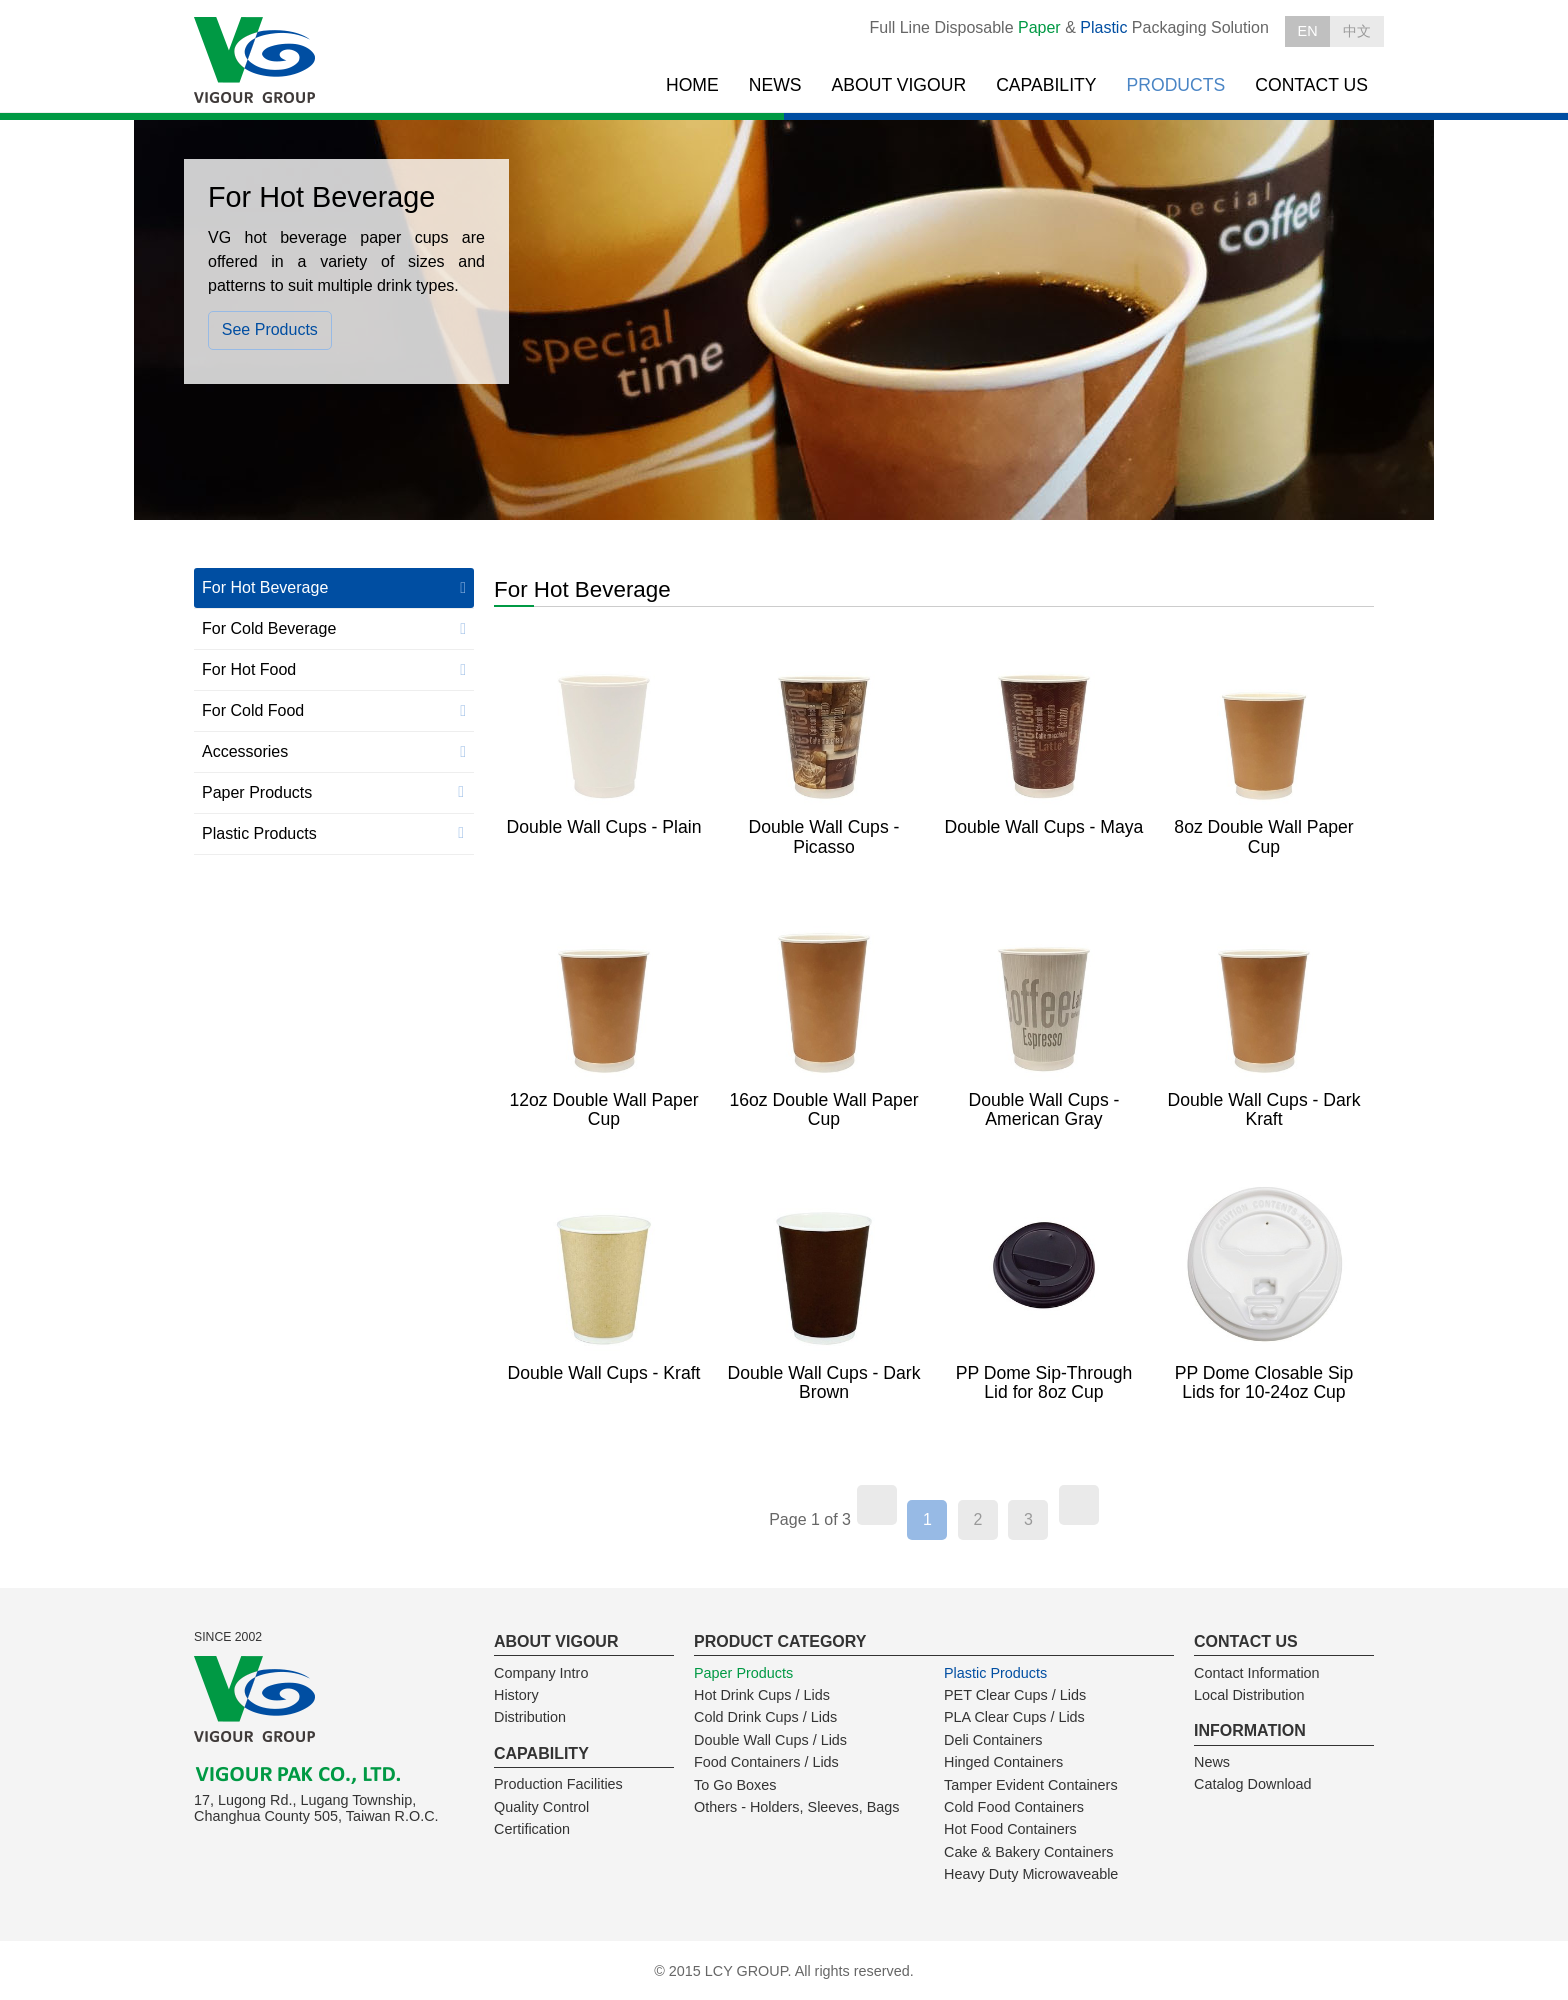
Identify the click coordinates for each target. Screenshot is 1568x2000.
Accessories (245, 751)
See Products (270, 329)
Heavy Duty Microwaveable (1031, 1874)
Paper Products (257, 792)
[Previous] (877, 1505)
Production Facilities (558, 1784)
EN (1308, 31)
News (1212, 1762)
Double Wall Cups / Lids (770, 1740)
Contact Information (1257, 1673)
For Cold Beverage (269, 628)
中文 (1357, 31)
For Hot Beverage (265, 587)
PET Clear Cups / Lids (1015, 1695)
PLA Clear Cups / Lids (1014, 1717)
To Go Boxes (735, 1785)
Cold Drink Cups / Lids (765, 1717)
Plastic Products (259, 833)
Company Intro (541, 1673)
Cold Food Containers (1014, 1807)
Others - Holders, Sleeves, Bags (797, 1807)
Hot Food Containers (1010, 1829)
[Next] (1079, 1505)
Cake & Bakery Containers (1029, 1852)
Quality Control (541, 1807)
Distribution (530, 1717)
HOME (692, 85)
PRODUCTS (1176, 85)
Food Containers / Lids (766, 1762)
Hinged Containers (1003, 1762)
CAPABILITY (1046, 85)
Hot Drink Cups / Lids (762, 1695)
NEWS (775, 85)
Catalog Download (1253, 1784)
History (516, 1695)
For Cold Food (253, 710)
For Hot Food (249, 669)
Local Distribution (1249, 1695)
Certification (532, 1829)
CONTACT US (1311, 85)
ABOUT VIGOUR (899, 85)
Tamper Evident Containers (1031, 1785)
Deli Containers (993, 1740)
